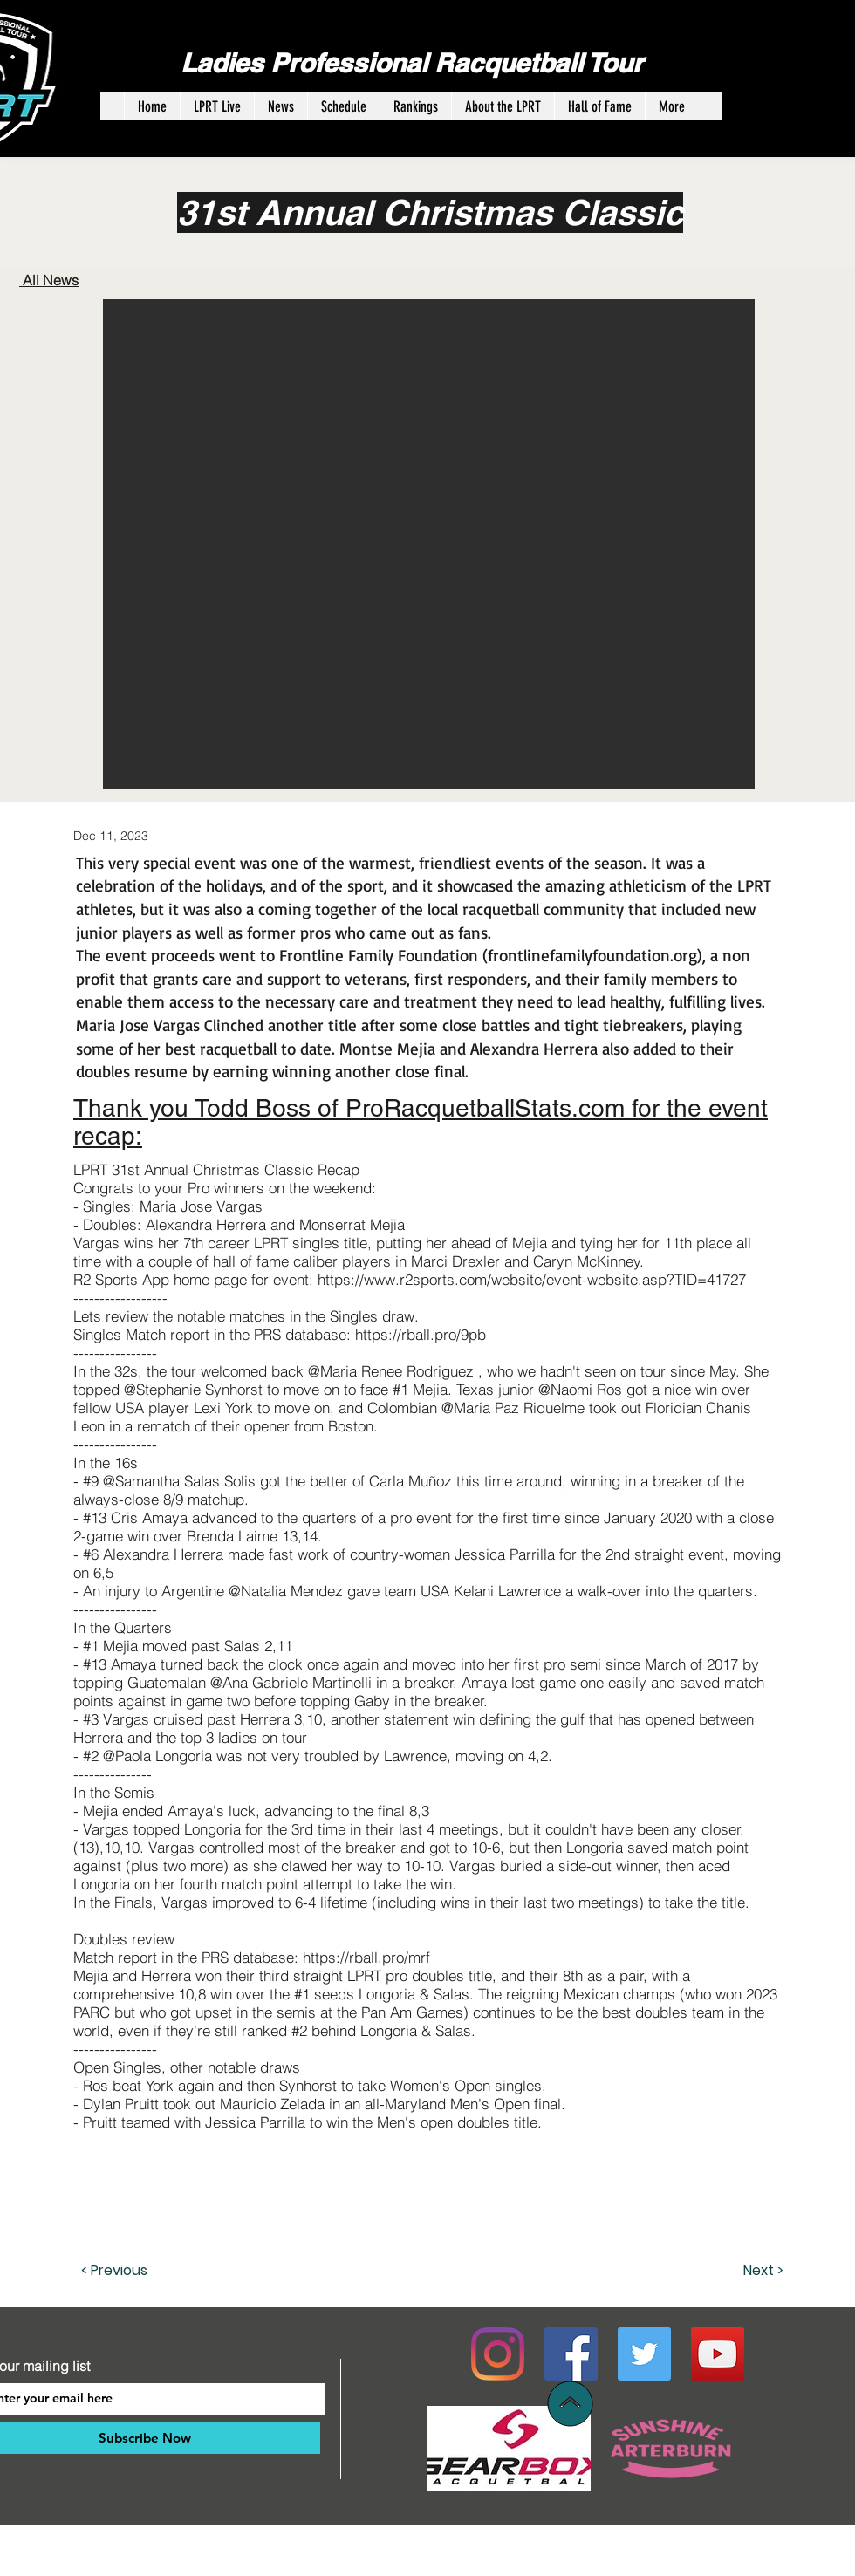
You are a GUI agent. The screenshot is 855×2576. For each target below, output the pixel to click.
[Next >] (739, 2270)
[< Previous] (138, 2270)
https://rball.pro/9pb (420, 1334)
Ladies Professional (307, 63)
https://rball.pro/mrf (366, 1957)
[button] (429, 544)
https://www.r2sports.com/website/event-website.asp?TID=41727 (532, 1279)
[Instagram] (497, 2354)
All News (49, 280)
